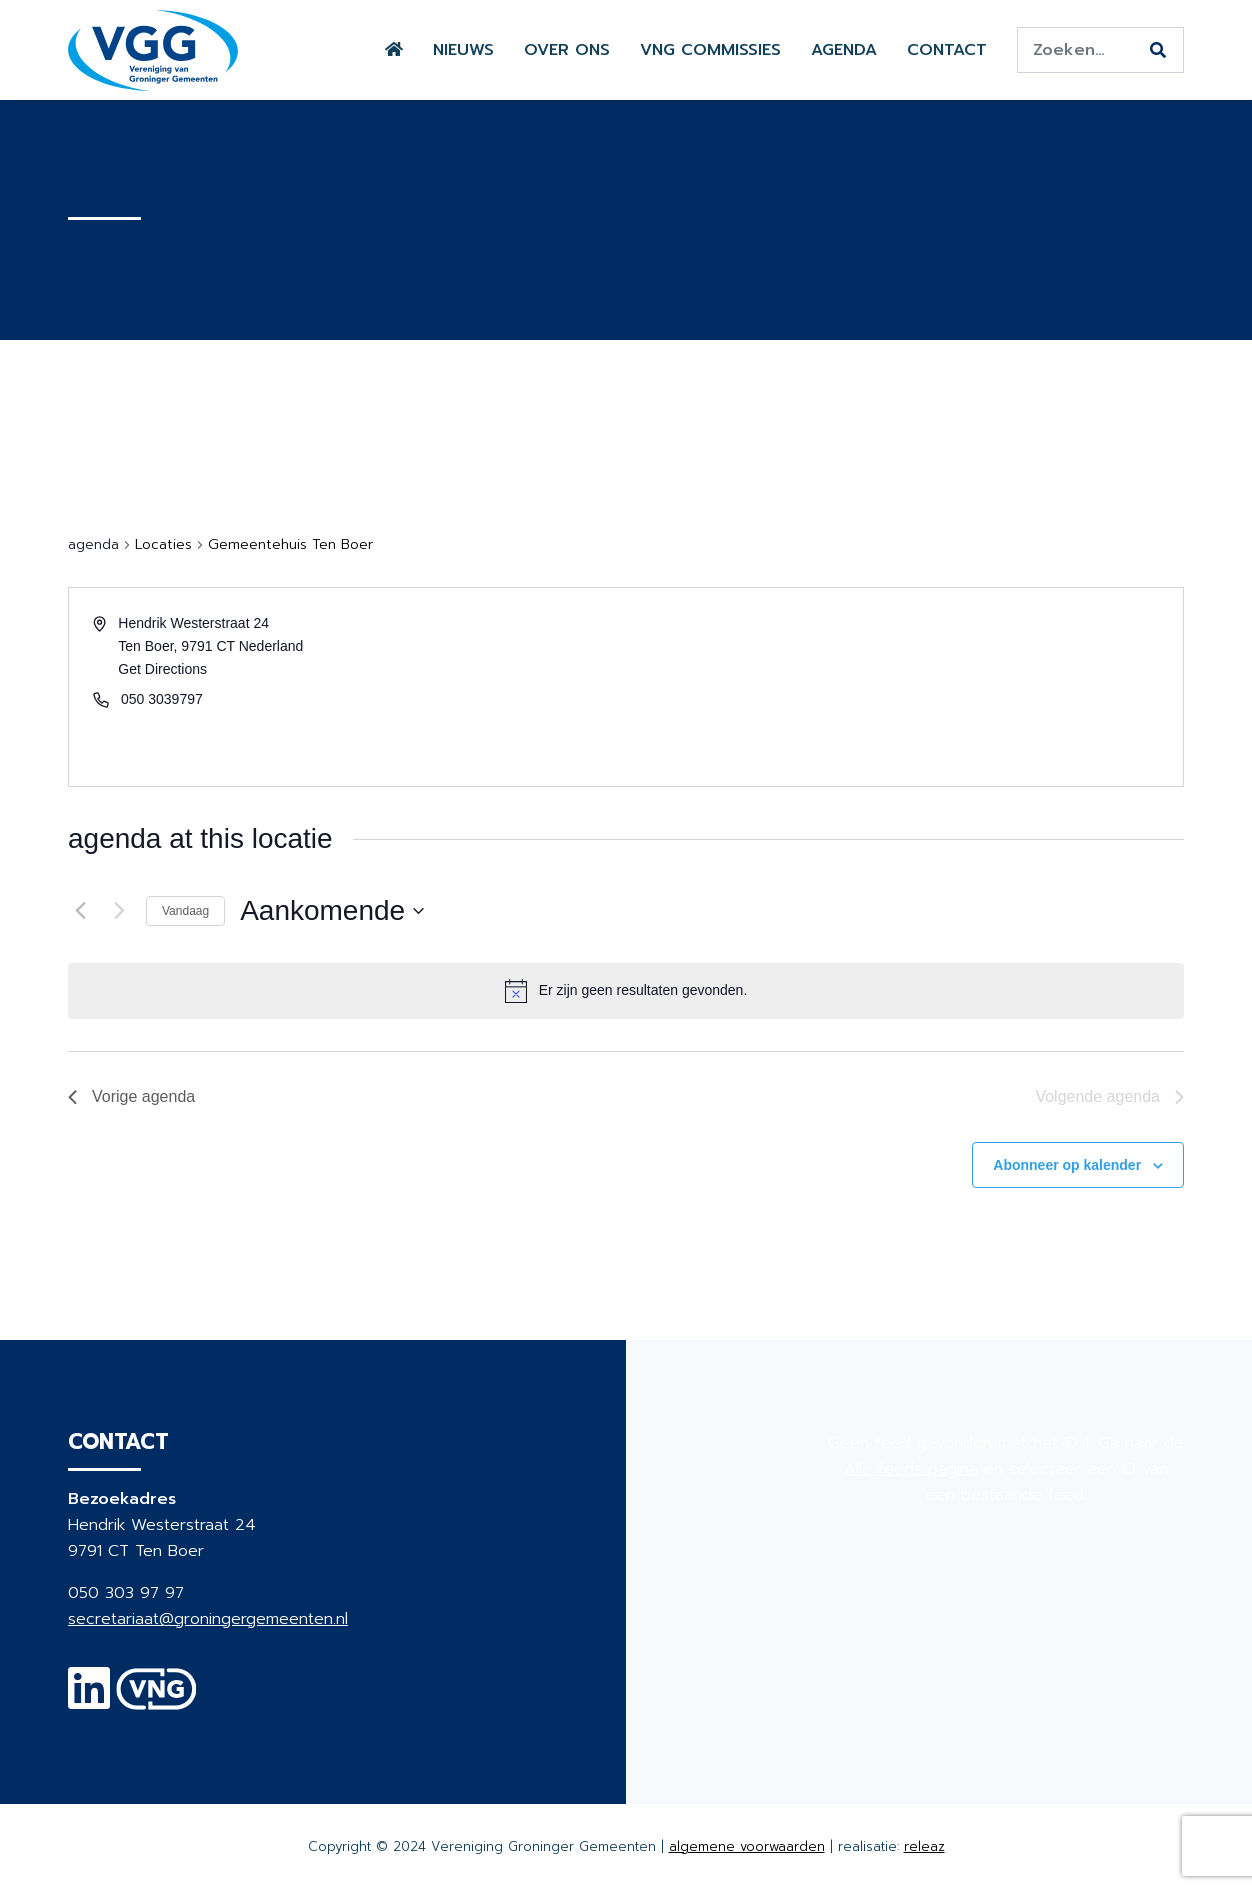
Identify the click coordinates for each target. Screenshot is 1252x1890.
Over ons (567, 50)
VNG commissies (710, 50)
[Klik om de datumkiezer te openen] (332, 911)
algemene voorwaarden (747, 1846)
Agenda (844, 50)
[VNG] (156, 1701)
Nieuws (463, 50)
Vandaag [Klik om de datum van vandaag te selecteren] (185, 911)
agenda (93, 545)
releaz (924, 1846)
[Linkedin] (89, 1701)
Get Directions (162, 669)
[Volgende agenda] (119, 911)
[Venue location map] (903, 687)
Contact (947, 50)
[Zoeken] (1158, 51)
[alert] (643, 990)
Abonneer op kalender (1067, 1165)
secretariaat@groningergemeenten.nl (208, 1619)
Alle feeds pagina (911, 1469)
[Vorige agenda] (80, 911)
